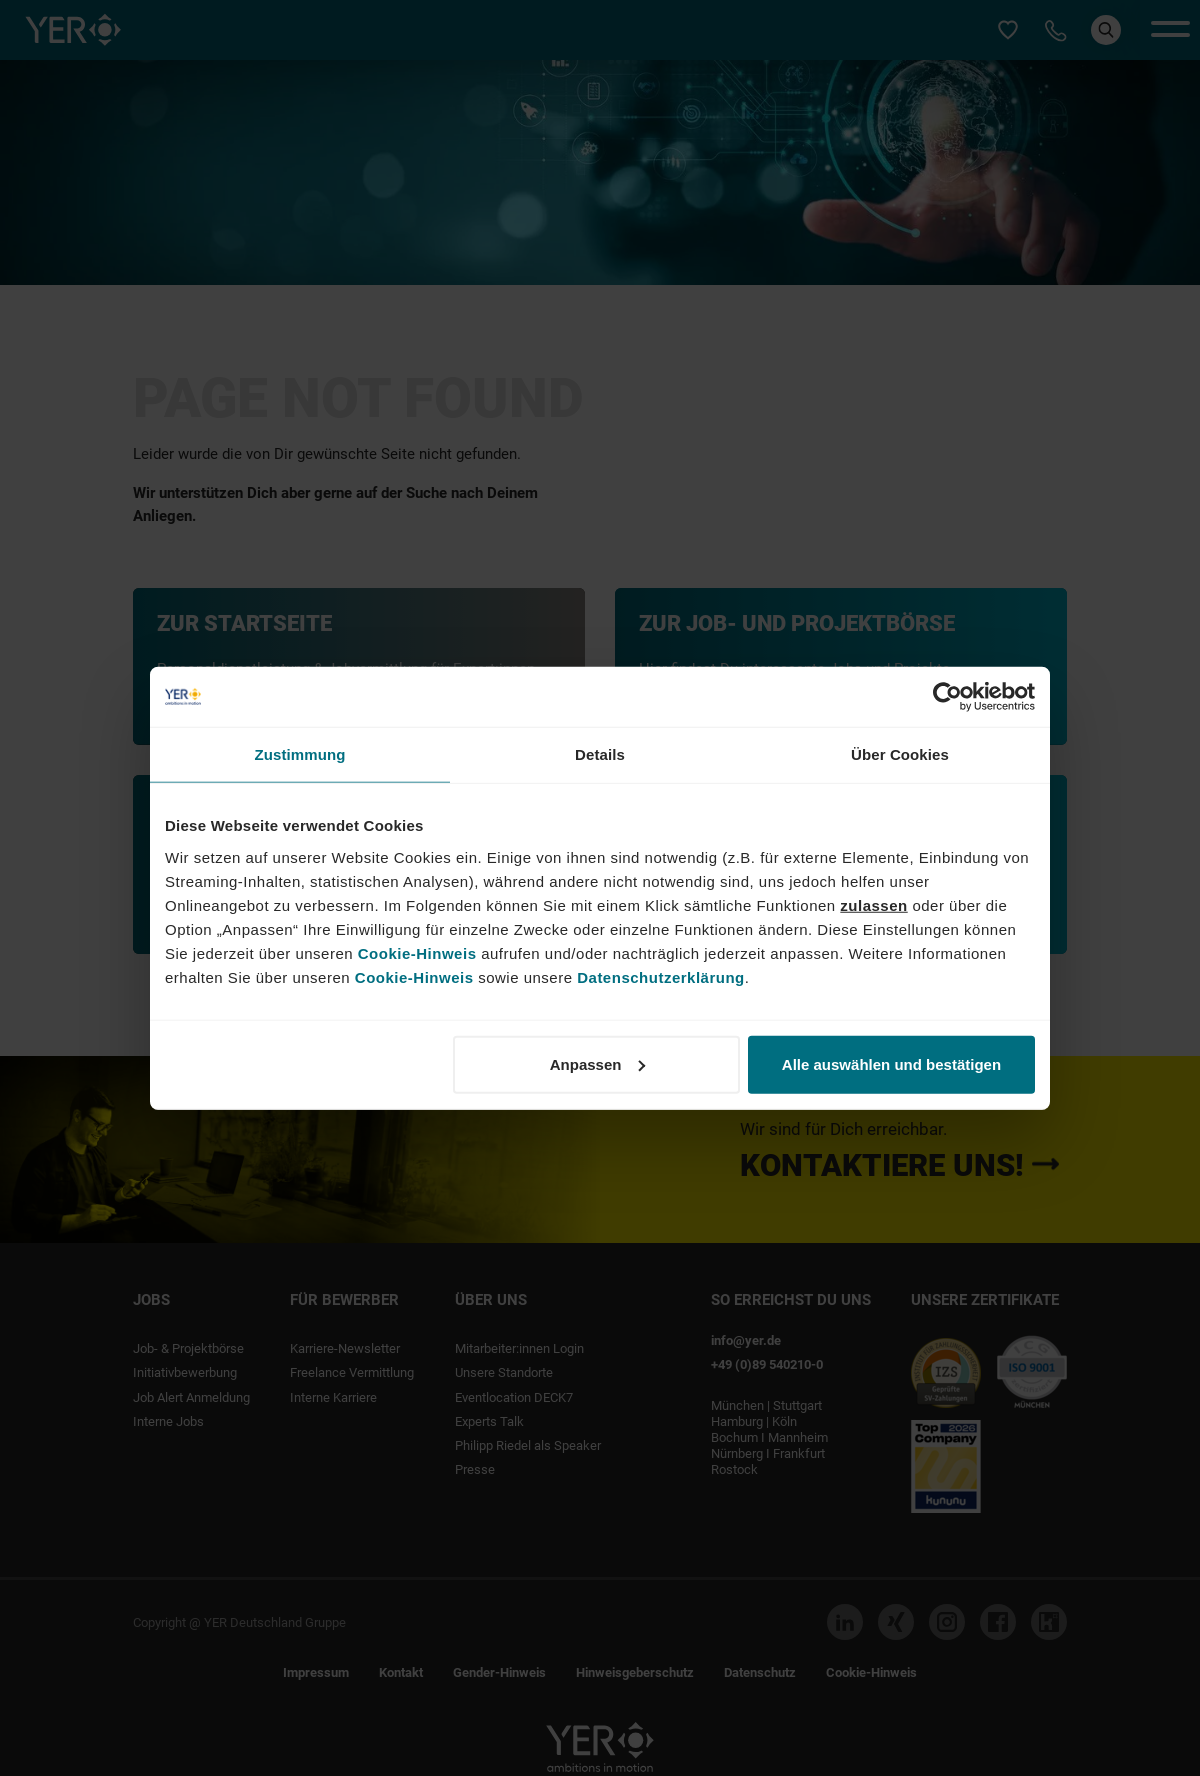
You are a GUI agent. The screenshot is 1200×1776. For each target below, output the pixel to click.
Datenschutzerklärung (661, 976)
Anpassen (598, 1063)
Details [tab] (600, 754)
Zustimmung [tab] (300, 754)
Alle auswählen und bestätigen (891, 1063)
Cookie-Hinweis (417, 952)
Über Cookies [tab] (900, 754)
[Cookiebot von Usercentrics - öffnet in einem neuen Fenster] (947, 697)
